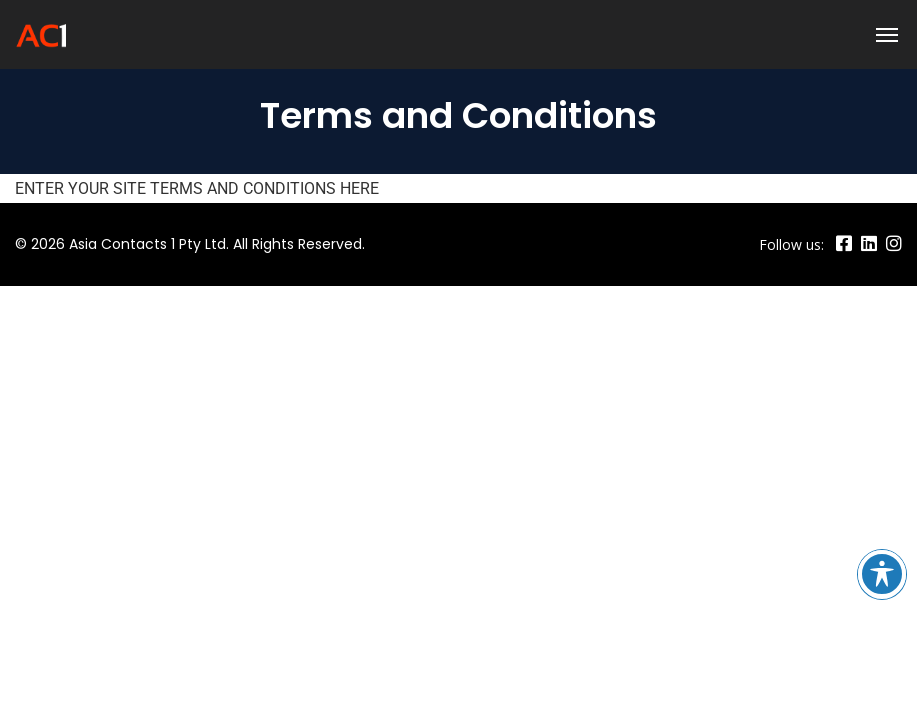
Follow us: (791, 244)
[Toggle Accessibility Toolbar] (882, 574)
